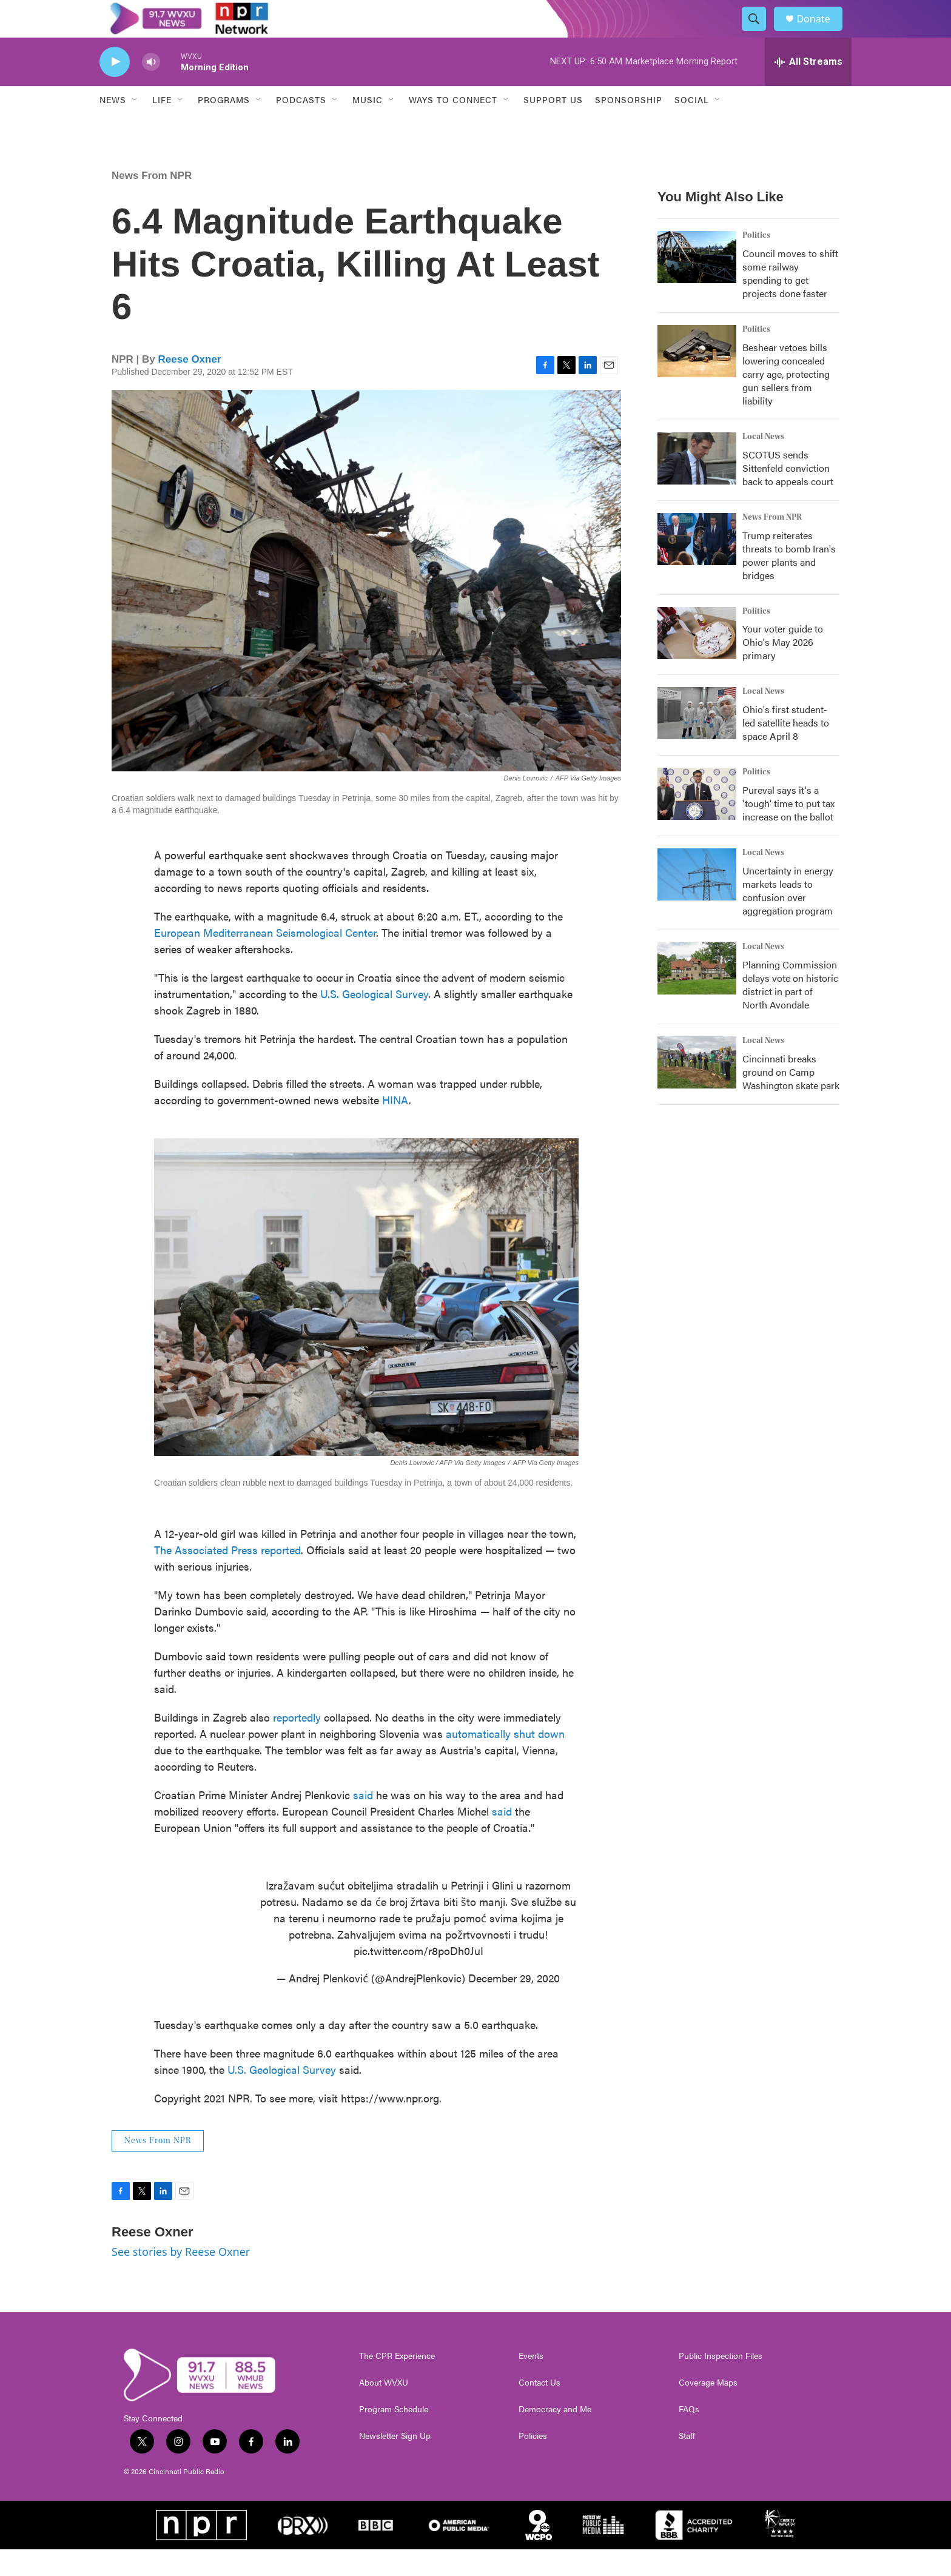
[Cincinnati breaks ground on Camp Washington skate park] (696, 1089)
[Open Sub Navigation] (135, 126)
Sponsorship (628, 126)
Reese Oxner (189, 385)
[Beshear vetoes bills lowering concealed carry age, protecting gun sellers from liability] (696, 377)
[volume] (151, 88)
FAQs (689, 2435)
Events (531, 2382)
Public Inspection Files (720, 2382)
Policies (533, 2462)
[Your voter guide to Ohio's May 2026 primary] (696, 659)
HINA (395, 1125)
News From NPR (152, 201)
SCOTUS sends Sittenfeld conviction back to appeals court (787, 494)
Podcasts (301, 126)
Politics (756, 261)
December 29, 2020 (514, 2003)
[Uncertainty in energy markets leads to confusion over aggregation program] (696, 901)
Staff (687, 2462)
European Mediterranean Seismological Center (265, 958)
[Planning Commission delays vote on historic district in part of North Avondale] (696, 995)
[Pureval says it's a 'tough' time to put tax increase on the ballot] (696, 820)
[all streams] (808, 88)
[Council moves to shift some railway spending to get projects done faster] (696, 283)
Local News (763, 463)
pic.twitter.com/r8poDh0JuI (418, 1976)
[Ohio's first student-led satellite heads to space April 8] (696, 740)
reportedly (297, 1743)
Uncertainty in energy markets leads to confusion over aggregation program (787, 917)
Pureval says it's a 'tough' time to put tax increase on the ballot (788, 830)
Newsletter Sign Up (395, 2462)
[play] (114, 88)
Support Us (553, 126)
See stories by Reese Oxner (181, 2277)
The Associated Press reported (227, 1575)
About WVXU (383, 2408)
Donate (820, 31)
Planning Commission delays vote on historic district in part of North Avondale (790, 1011)
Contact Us (539, 2408)
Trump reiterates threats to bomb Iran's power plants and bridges (789, 581)
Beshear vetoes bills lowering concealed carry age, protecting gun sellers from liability (786, 400)
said (363, 1820)
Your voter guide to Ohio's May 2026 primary (782, 668)
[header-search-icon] (759, 32)
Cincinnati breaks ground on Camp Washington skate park (790, 1098)
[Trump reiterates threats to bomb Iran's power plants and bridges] (696, 565)
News (112, 126)
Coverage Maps (708, 2408)
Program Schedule (393, 2435)
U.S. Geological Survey (374, 1019)
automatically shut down (505, 1759)
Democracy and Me (555, 2435)
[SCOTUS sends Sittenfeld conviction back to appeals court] (696, 484)
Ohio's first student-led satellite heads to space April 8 (785, 749)
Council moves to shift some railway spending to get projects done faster (790, 299)
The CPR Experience (397, 2382)
